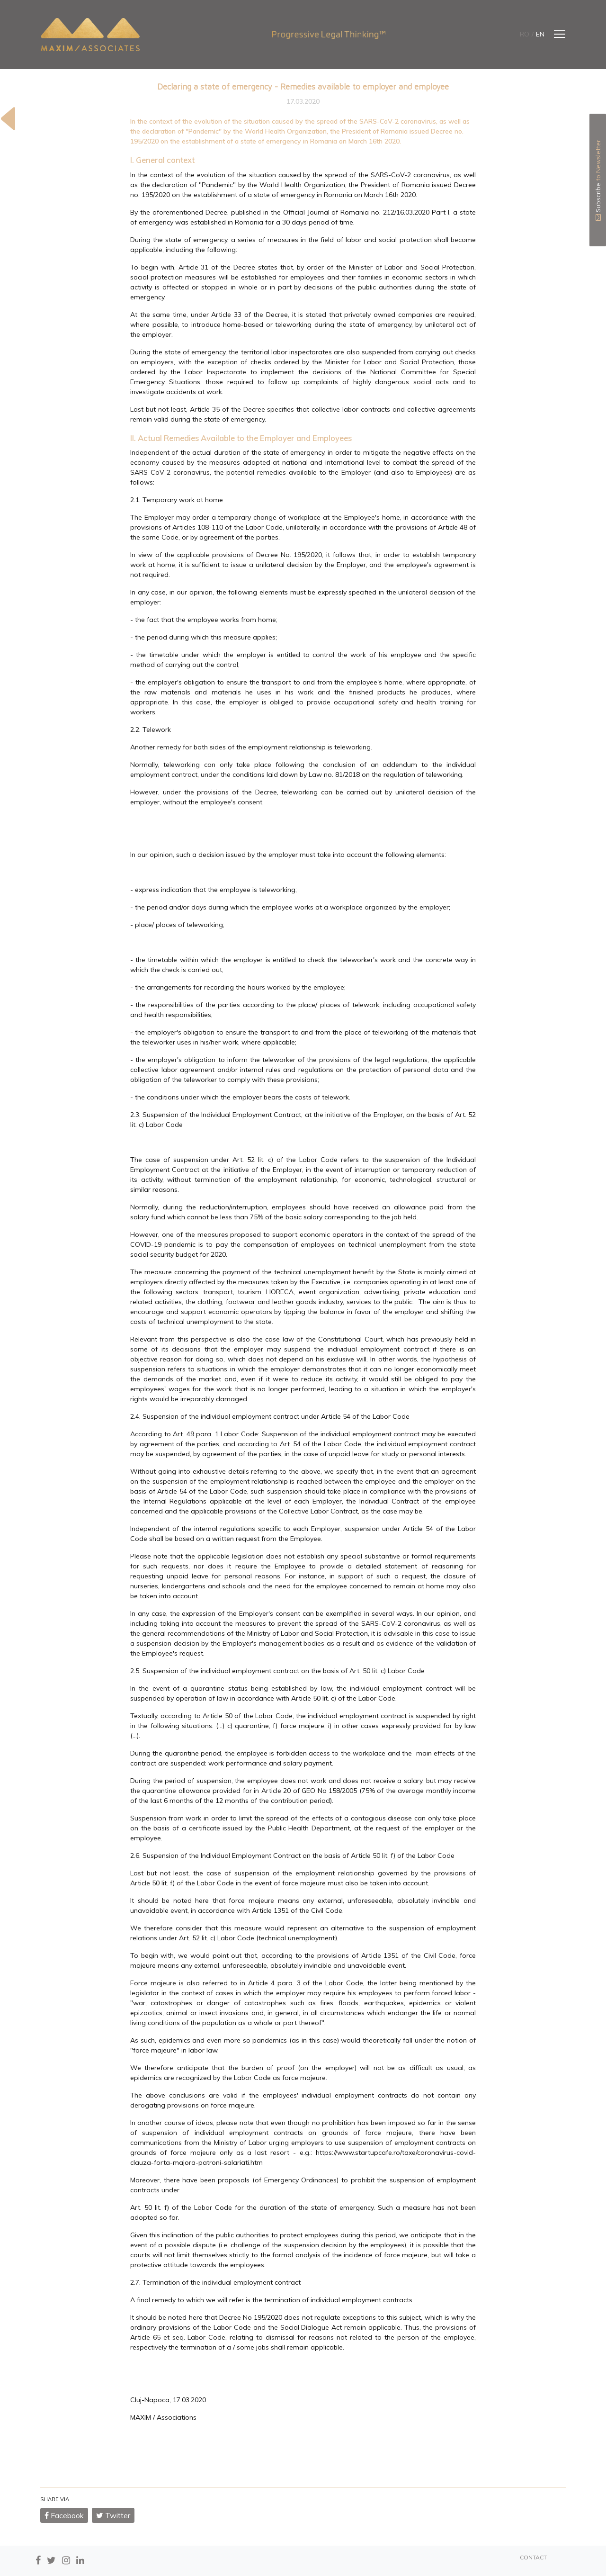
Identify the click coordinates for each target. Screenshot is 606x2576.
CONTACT (533, 2557)
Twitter (113, 2515)
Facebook (64, 2515)
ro (524, 34)
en (540, 34)
